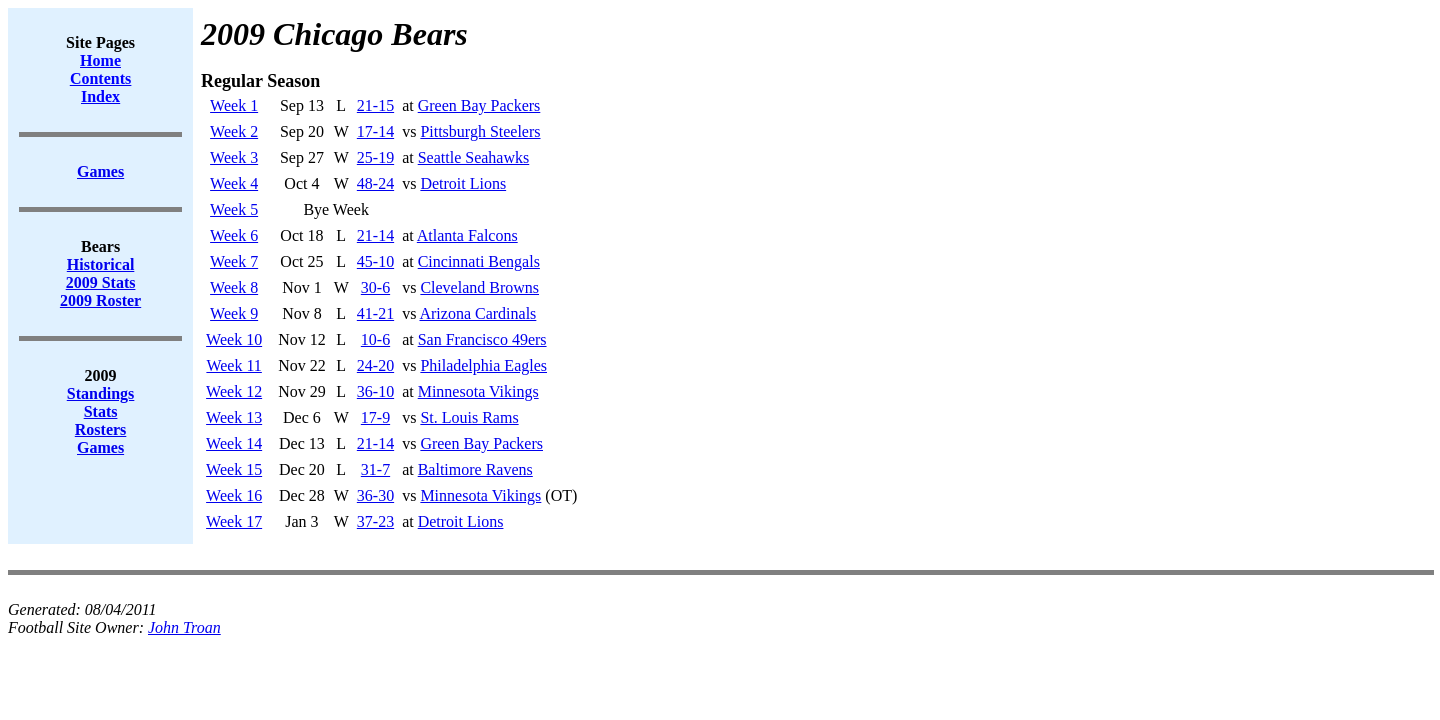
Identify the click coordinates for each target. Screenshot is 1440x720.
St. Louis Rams (469, 417)
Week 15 (234, 469)
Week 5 (234, 209)
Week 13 (234, 417)
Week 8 (234, 287)
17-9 (375, 417)
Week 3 (234, 157)
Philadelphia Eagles (483, 365)
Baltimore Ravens (475, 469)
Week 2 (234, 131)
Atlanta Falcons (467, 235)
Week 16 (234, 495)
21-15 (375, 105)
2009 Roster (100, 300)
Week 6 (234, 235)
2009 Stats (101, 282)
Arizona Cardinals (477, 313)
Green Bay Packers (479, 105)
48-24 (375, 183)
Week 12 (234, 391)
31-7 (375, 469)
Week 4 (234, 183)
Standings (101, 393)
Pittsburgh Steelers (480, 131)
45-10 (375, 261)
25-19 (375, 157)
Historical (101, 264)
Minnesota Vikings (478, 391)
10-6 (375, 339)
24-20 (375, 365)
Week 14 (234, 443)
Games (100, 447)
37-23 (375, 521)
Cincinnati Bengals (479, 261)
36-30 (375, 495)
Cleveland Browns (479, 287)
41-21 (375, 313)
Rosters (101, 429)
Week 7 (234, 261)
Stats (101, 411)
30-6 (375, 287)
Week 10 (234, 339)
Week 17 (234, 521)
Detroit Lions (463, 183)
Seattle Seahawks (474, 157)
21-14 (375, 235)
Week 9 (234, 313)
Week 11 (233, 365)
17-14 (375, 131)
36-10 (375, 391)
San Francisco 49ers (482, 339)
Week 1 (234, 105)
